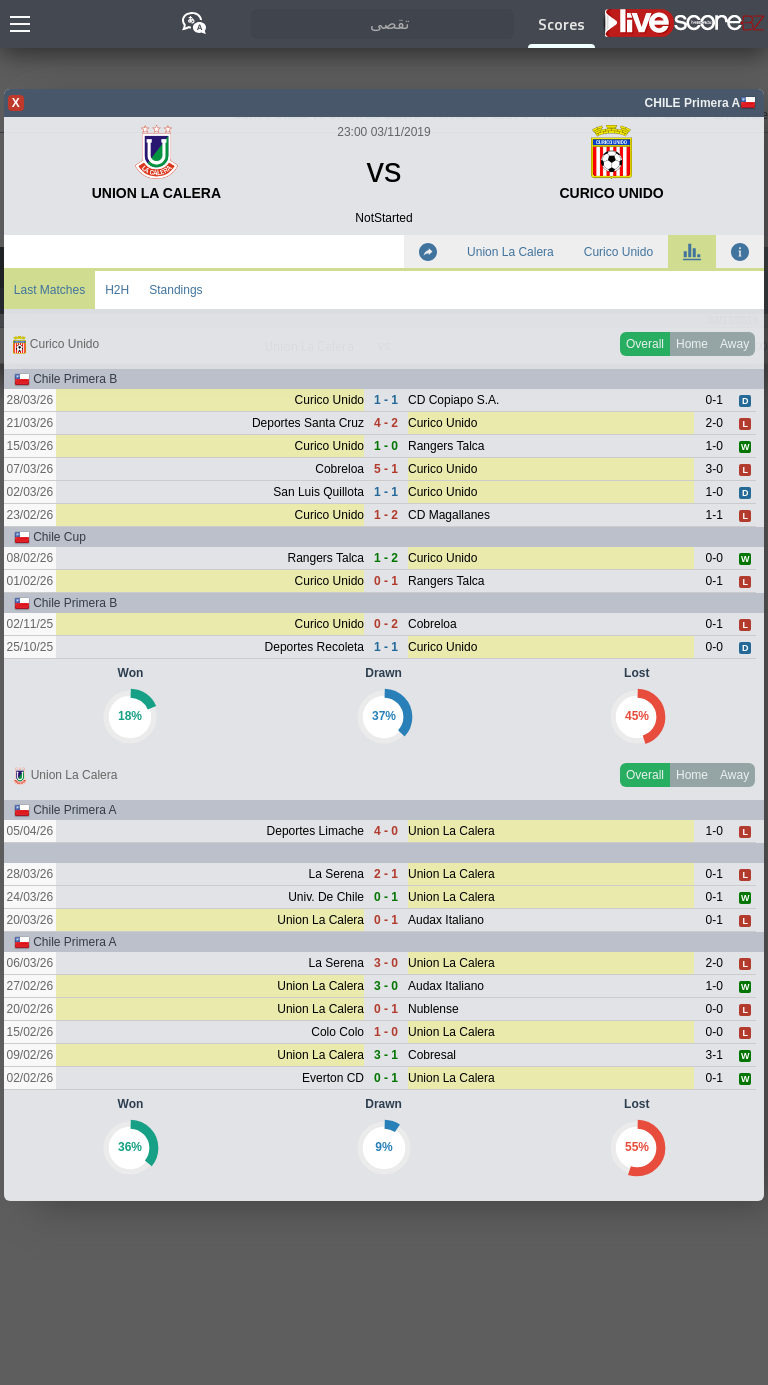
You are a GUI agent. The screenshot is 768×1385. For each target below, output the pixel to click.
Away (734, 344)
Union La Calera (510, 252)
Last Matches (49, 290)
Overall (645, 344)
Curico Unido (618, 252)
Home (692, 344)
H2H (117, 290)
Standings (175, 290)
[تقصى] (383, 24)
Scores (561, 24)
